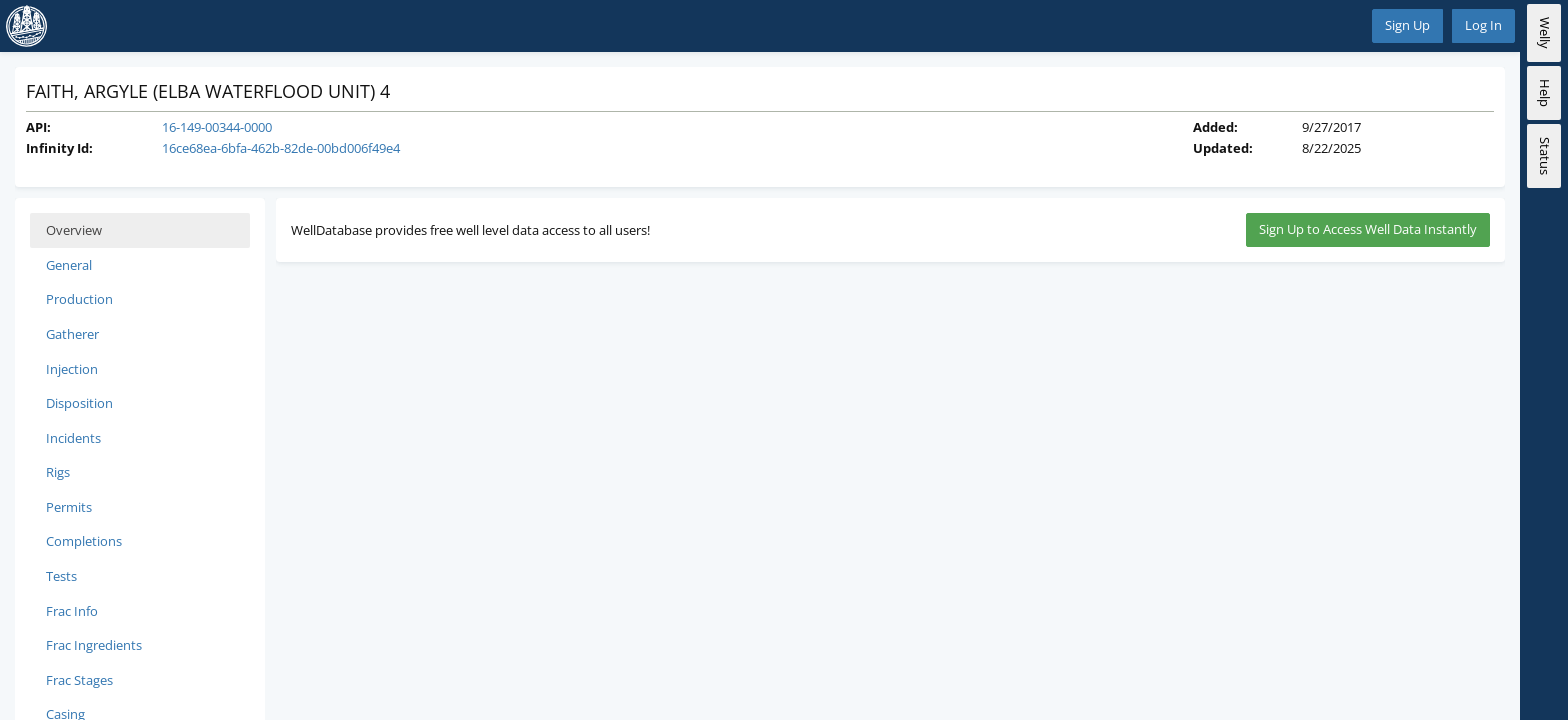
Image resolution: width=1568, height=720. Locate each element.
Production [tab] (79, 299)
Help (1545, 93)
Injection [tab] (72, 369)
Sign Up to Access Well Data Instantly (1368, 229)
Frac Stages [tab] (79, 680)
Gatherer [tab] (72, 334)
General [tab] (69, 265)
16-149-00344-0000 (217, 127)
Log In (1483, 25)
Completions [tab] (84, 541)
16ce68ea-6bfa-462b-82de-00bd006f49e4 (281, 148)
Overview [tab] (74, 230)
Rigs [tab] (58, 472)
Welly (1545, 33)
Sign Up (1407, 25)
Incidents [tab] (73, 438)
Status (1545, 156)
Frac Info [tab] (72, 611)
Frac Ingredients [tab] (94, 645)
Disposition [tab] (79, 403)
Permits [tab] (69, 507)
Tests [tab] (61, 576)
